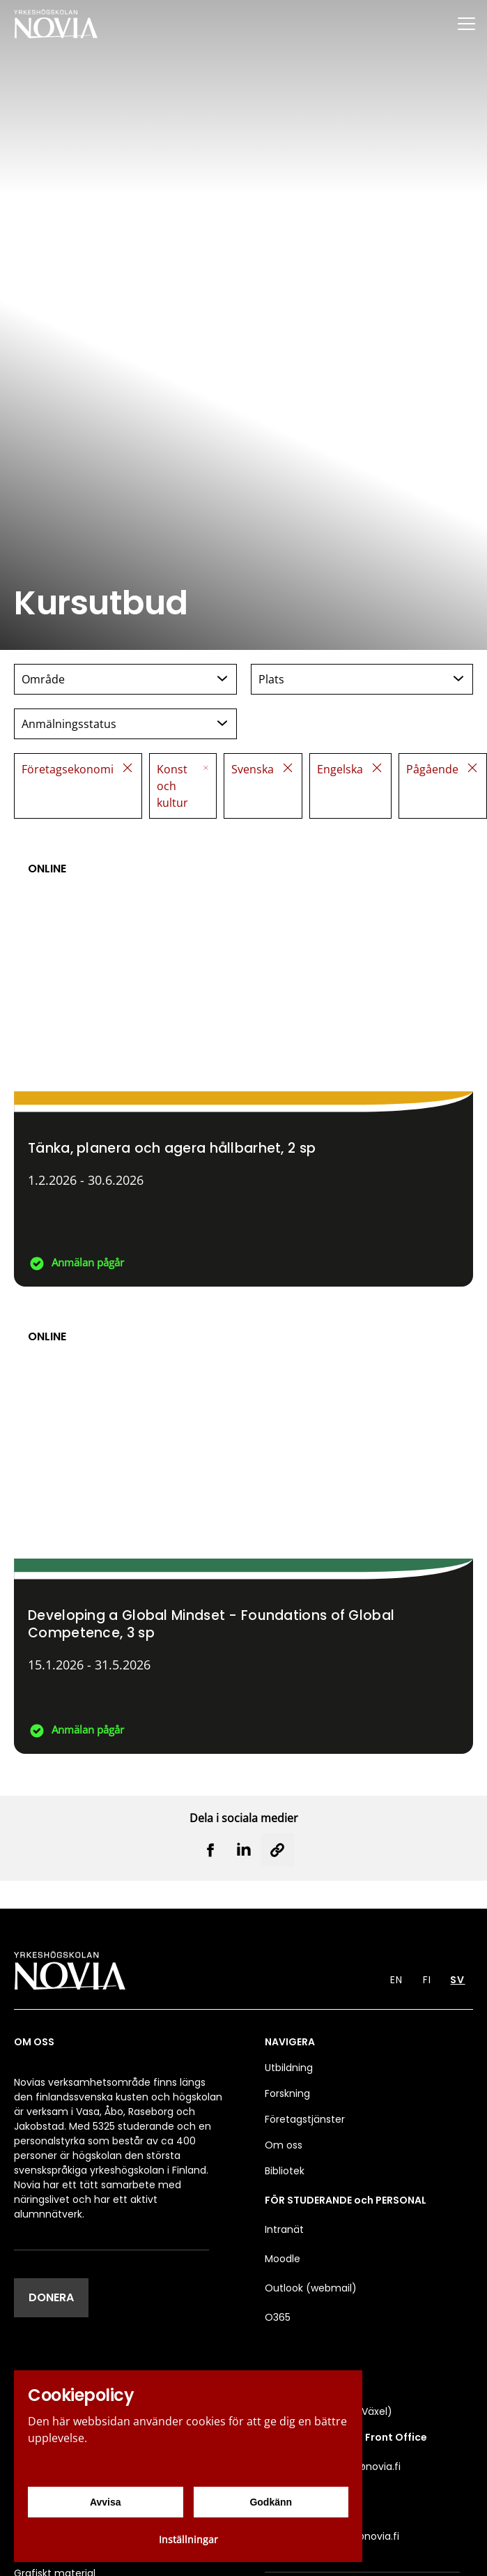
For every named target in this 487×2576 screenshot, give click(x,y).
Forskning (287, 2093)
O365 (278, 2317)
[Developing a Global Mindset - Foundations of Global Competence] (243, 1527)
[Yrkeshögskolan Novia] (56, 23)
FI (427, 1980)
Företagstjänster (305, 2119)
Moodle (282, 2259)
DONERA (51, 2297)
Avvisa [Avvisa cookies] (105, 2502)
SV (457, 1980)
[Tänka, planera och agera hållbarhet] (243, 1059)
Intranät (284, 2229)
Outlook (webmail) (311, 2288)
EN (396, 1980)
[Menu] (466, 23)
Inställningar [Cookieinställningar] (188, 2539)
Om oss (283, 2145)
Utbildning (289, 2068)
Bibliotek (284, 2171)
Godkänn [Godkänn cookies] (270, 2502)
